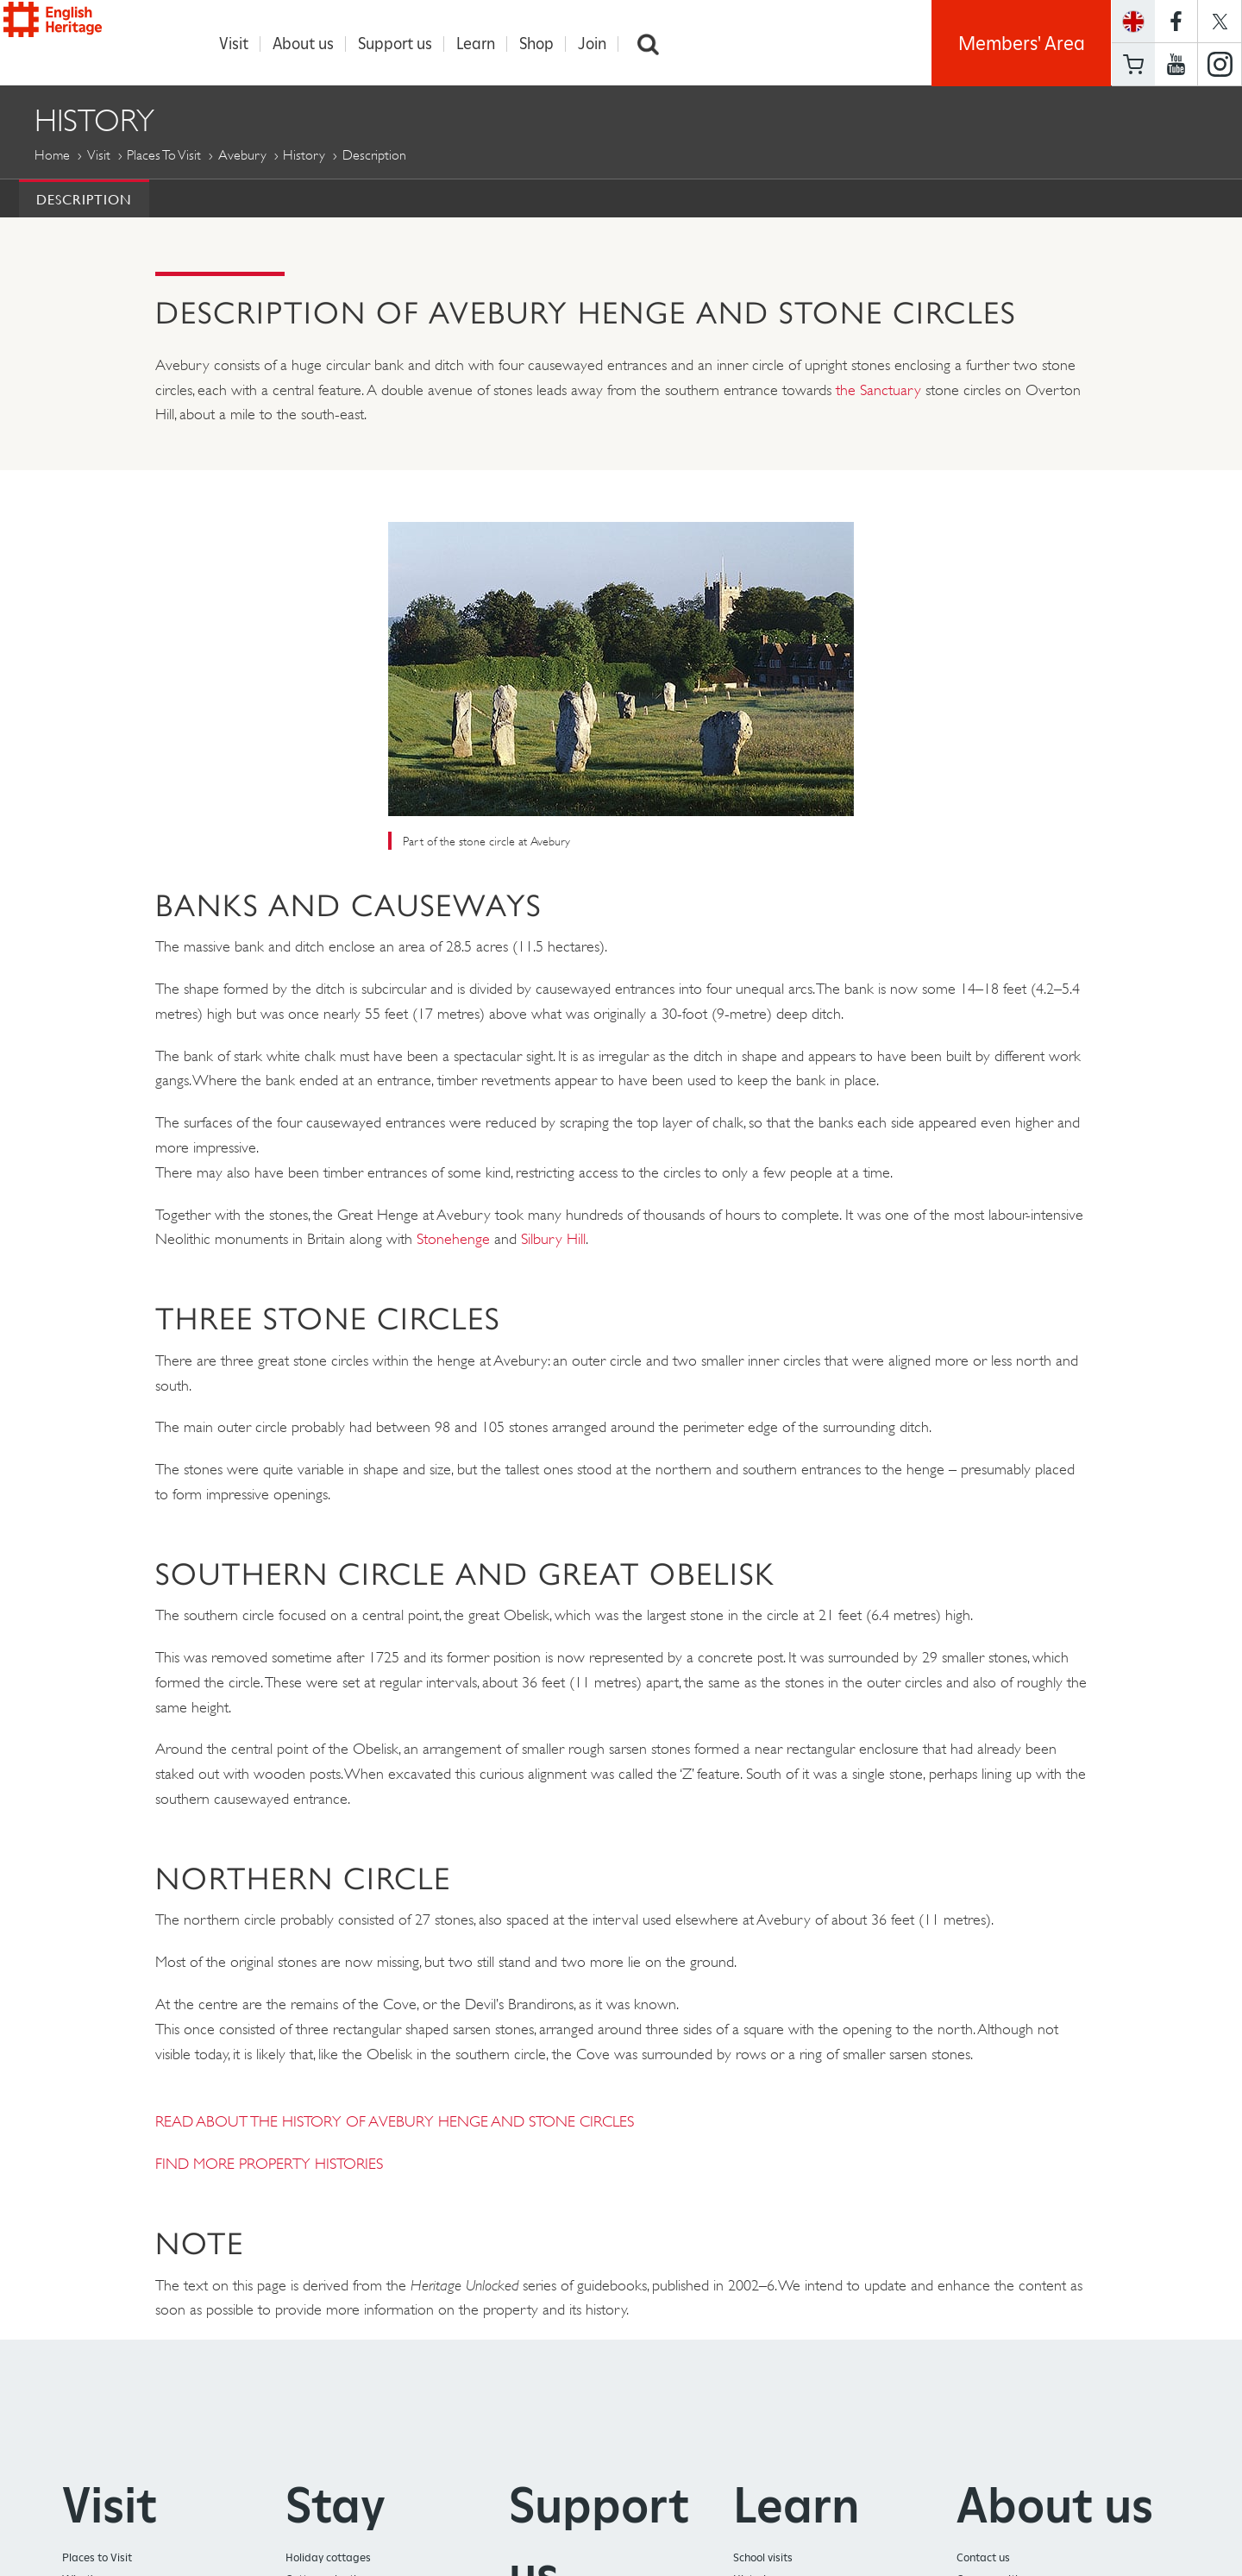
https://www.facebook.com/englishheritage (1176, 21)
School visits (763, 2558)
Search (657, 44)
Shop (545, 44)
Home (52, 156)
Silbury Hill (553, 1239)
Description (84, 200)
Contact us (983, 2558)
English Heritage (93, 38)
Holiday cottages (328, 2558)
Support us (404, 44)
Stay (335, 2506)
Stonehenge (455, 1239)
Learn (484, 44)
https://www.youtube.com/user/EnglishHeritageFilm (1176, 64)
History (304, 156)
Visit (242, 44)
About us (311, 44)
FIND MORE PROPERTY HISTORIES (269, 2164)
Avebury (242, 156)
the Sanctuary (878, 390)
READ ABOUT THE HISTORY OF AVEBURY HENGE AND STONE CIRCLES (394, 2122)
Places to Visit (164, 156)
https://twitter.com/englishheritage (1219, 21)
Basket (1133, 64)
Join (600, 44)
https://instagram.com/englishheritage (1219, 64)
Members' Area (1021, 43)
